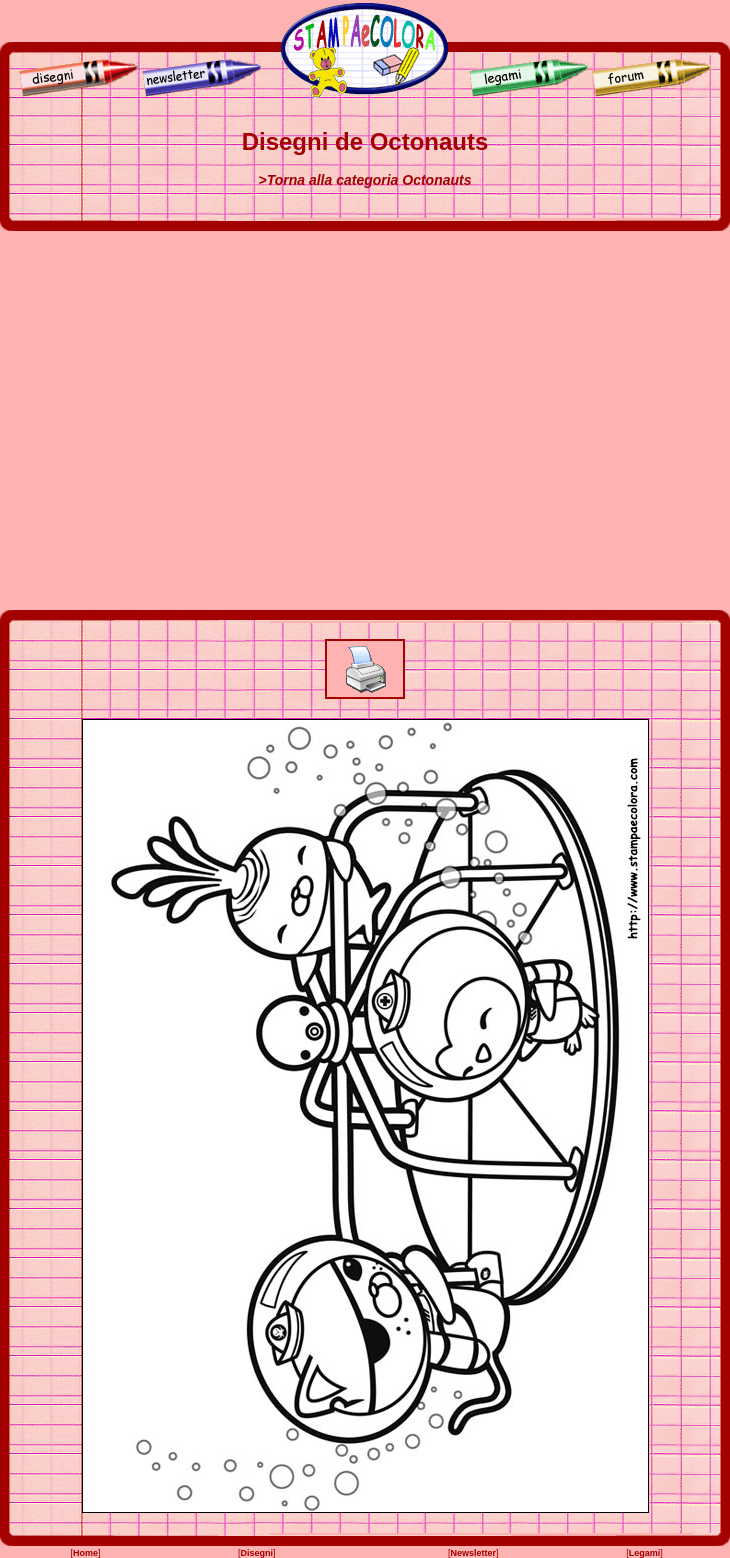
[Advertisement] (187, 420)
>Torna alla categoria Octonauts (364, 180)
